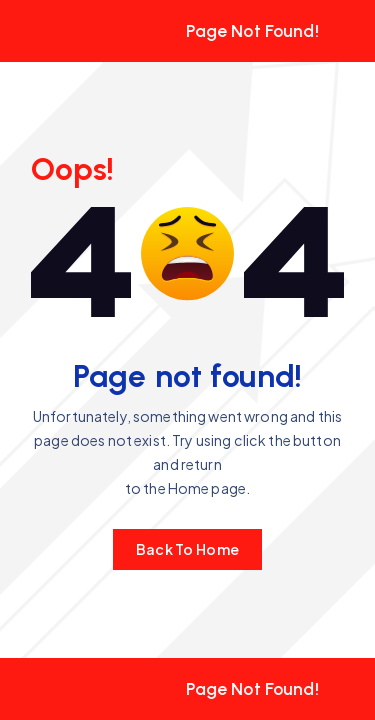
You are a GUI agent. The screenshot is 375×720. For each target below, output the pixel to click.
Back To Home (187, 549)
